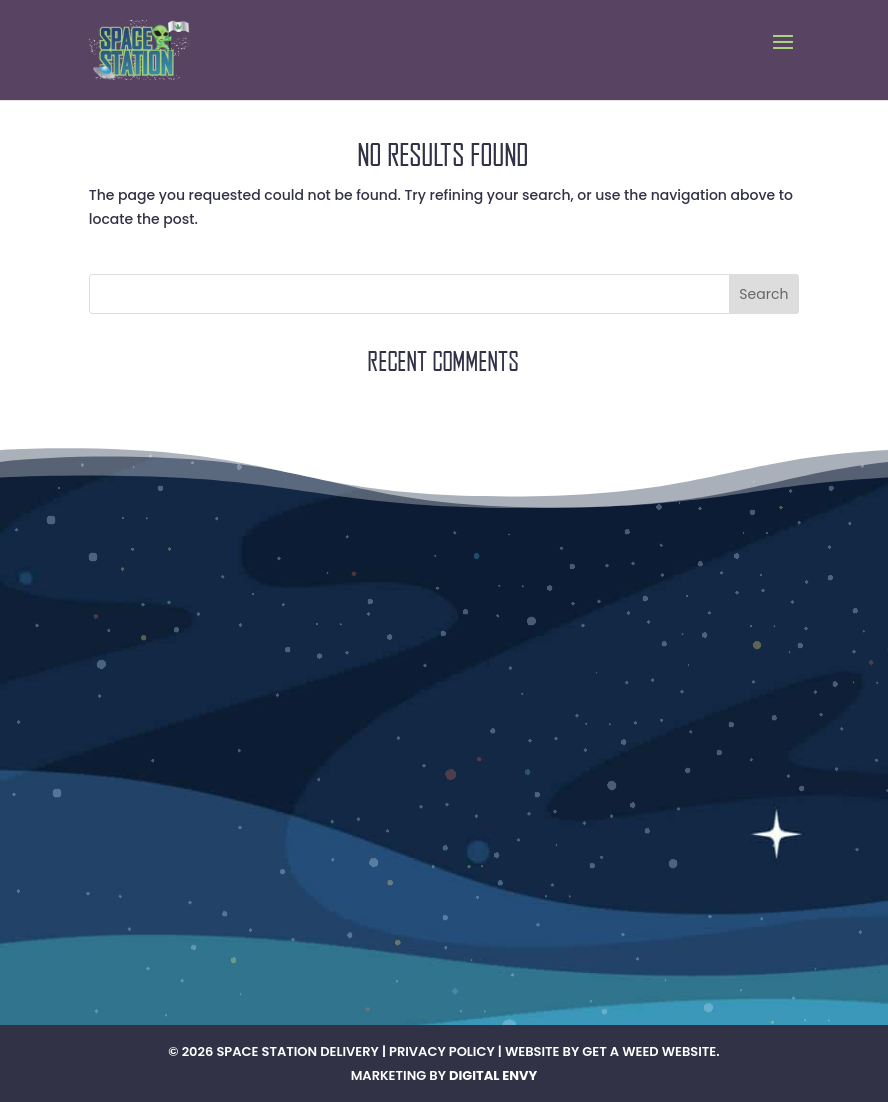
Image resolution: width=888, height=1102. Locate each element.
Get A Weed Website (649, 1051)
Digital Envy (493, 1075)
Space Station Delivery (297, 1051)
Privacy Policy (442, 1051)
